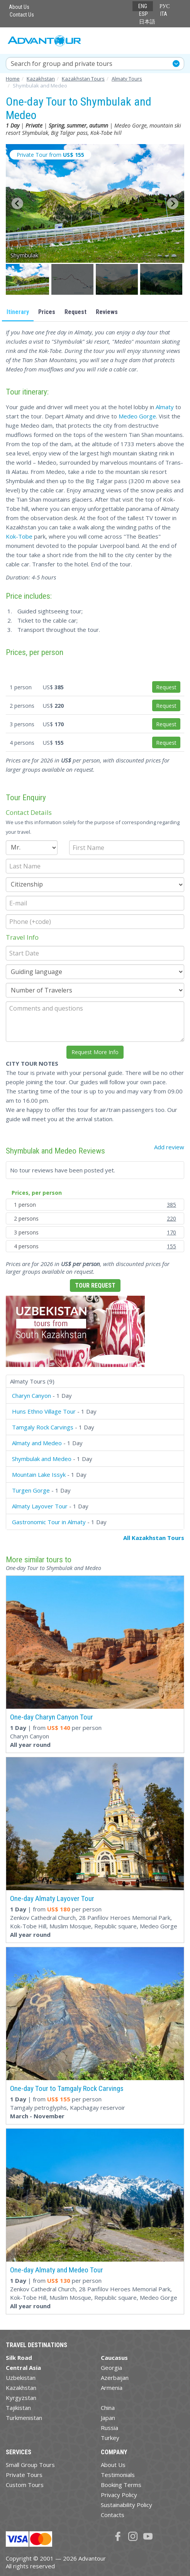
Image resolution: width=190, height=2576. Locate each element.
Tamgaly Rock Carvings (42, 1427)
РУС (164, 6)
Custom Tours (25, 2485)
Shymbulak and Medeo (41, 1459)
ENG (142, 6)
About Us (19, 7)
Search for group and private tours (61, 63)
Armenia (111, 2387)
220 (171, 1218)
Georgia (111, 2367)
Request (75, 312)
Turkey (110, 2438)
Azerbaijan (115, 2377)
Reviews (107, 312)
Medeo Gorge (137, 416)
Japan (108, 2418)
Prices (46, 312)
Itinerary (18, 312)
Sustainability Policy (126, 2505)
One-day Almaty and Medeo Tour (56, 2269)
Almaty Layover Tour (40, 1506)
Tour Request (95, 1285)
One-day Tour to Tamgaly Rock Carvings (67, 2088)
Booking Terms (121, 2485)
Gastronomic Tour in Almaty (49, 1522)
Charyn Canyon (31, 1395)
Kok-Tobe (19, 536)
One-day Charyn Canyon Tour (51, 1717)
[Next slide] (172, 203)
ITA (163, 14)
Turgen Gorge (31, 1490)
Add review (169, 1147)
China (108, 2407)
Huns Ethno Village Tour (44, 1411)
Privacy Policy (119, 2495)
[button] (28, 279)
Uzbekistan (21, 2377)
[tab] (95, 1381)
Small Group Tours (30, 2465)
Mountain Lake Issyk (39, 1474)
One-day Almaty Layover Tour (52, 1898)
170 (171, 1232)
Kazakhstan (21, 2387)
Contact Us (22, 15)
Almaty (165, 407)
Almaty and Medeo (37, 1443)
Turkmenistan (24, 2418)
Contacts (112, 2515)
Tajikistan (18, 2407)
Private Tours (24, 2475)
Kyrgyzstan (21, 2397)
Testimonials (118, 2475)
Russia (109, 2428)
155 (171, 1246)
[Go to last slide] (17, 203)
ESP (143, 14)
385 (171, 1204)
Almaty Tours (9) (32, 1381)
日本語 (147, 21)
